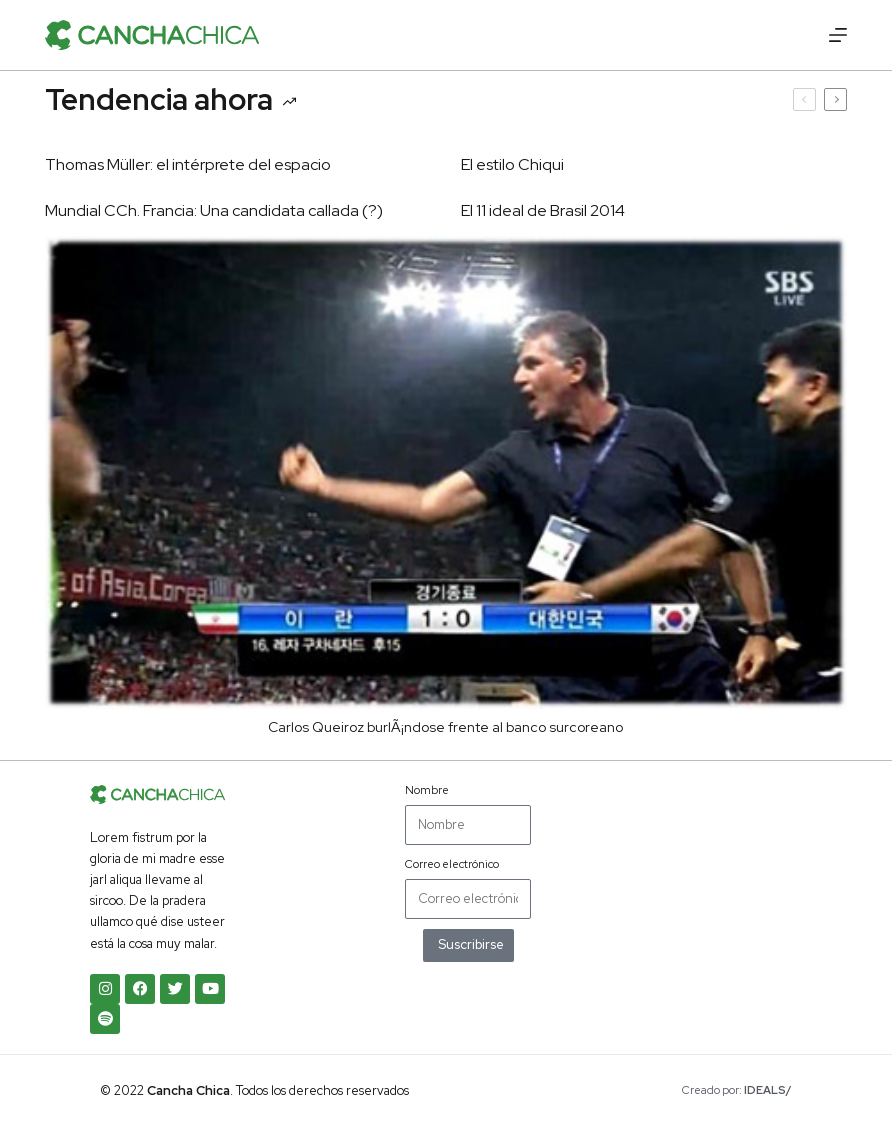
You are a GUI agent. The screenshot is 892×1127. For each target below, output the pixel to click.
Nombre (427, 790)
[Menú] (838, 35)
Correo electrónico (452, 864)
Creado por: (737, 1090)
